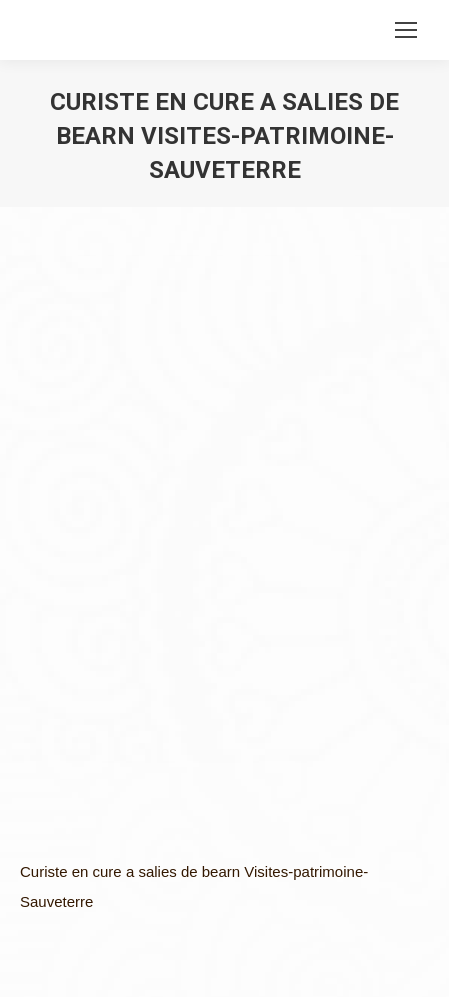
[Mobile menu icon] (406, 30)
